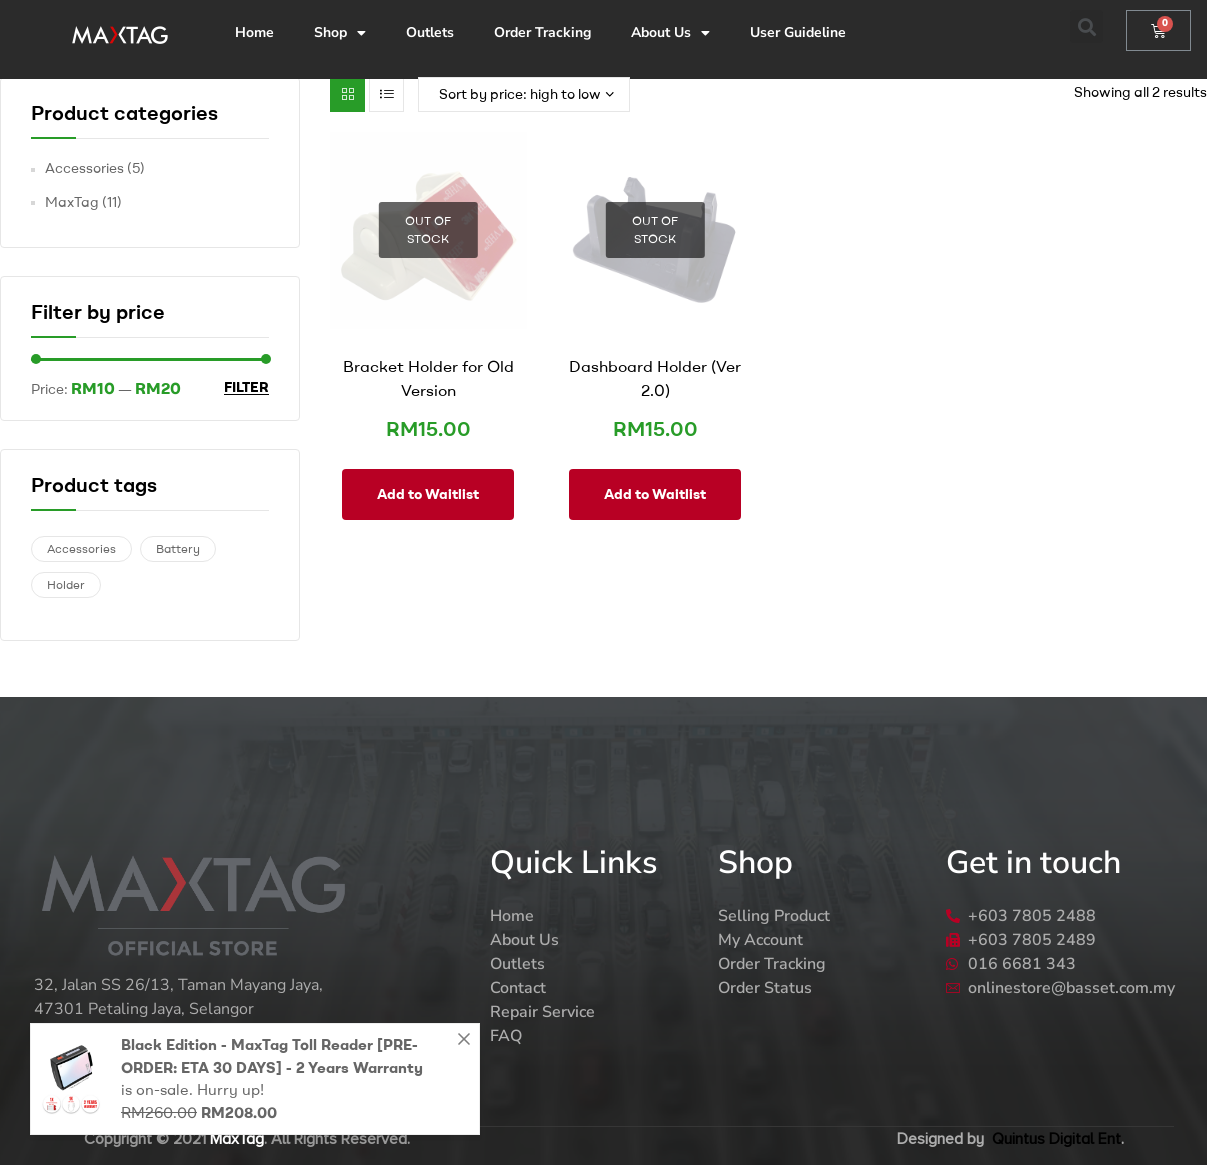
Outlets (430, 32)
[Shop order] (524, 94)
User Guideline (798, 32)
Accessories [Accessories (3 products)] (81, 548)
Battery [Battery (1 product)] (178, 548)
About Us (670, 33)
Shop (340, 33)
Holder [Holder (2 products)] (66, 584)
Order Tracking (542, 32)
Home (254, 32)
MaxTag (72, 202)
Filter (246, 387)
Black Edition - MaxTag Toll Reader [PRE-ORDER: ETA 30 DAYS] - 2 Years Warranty (272, 1056)
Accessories (84, 168)
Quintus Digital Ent (1056, 1139)
